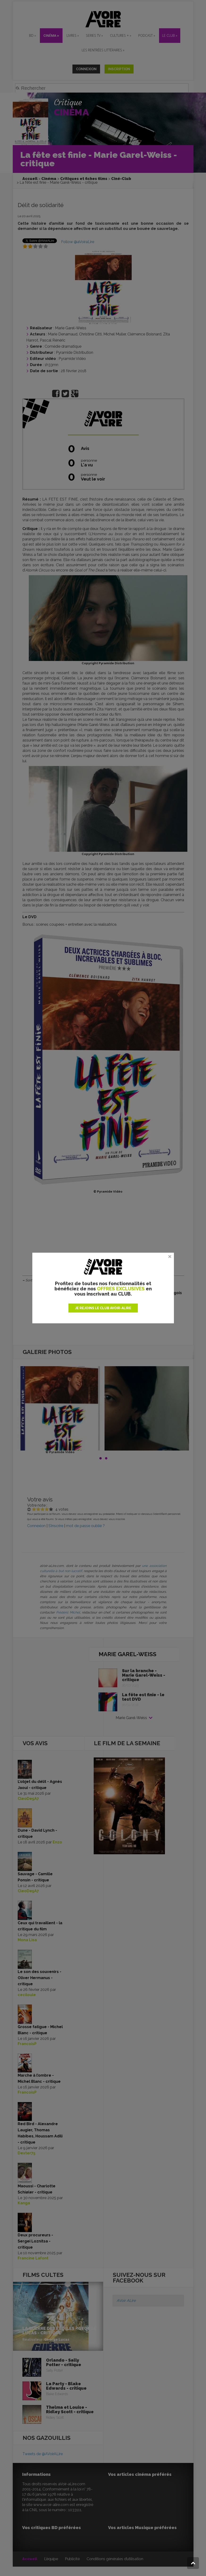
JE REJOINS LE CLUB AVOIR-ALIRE (103, 1308)
